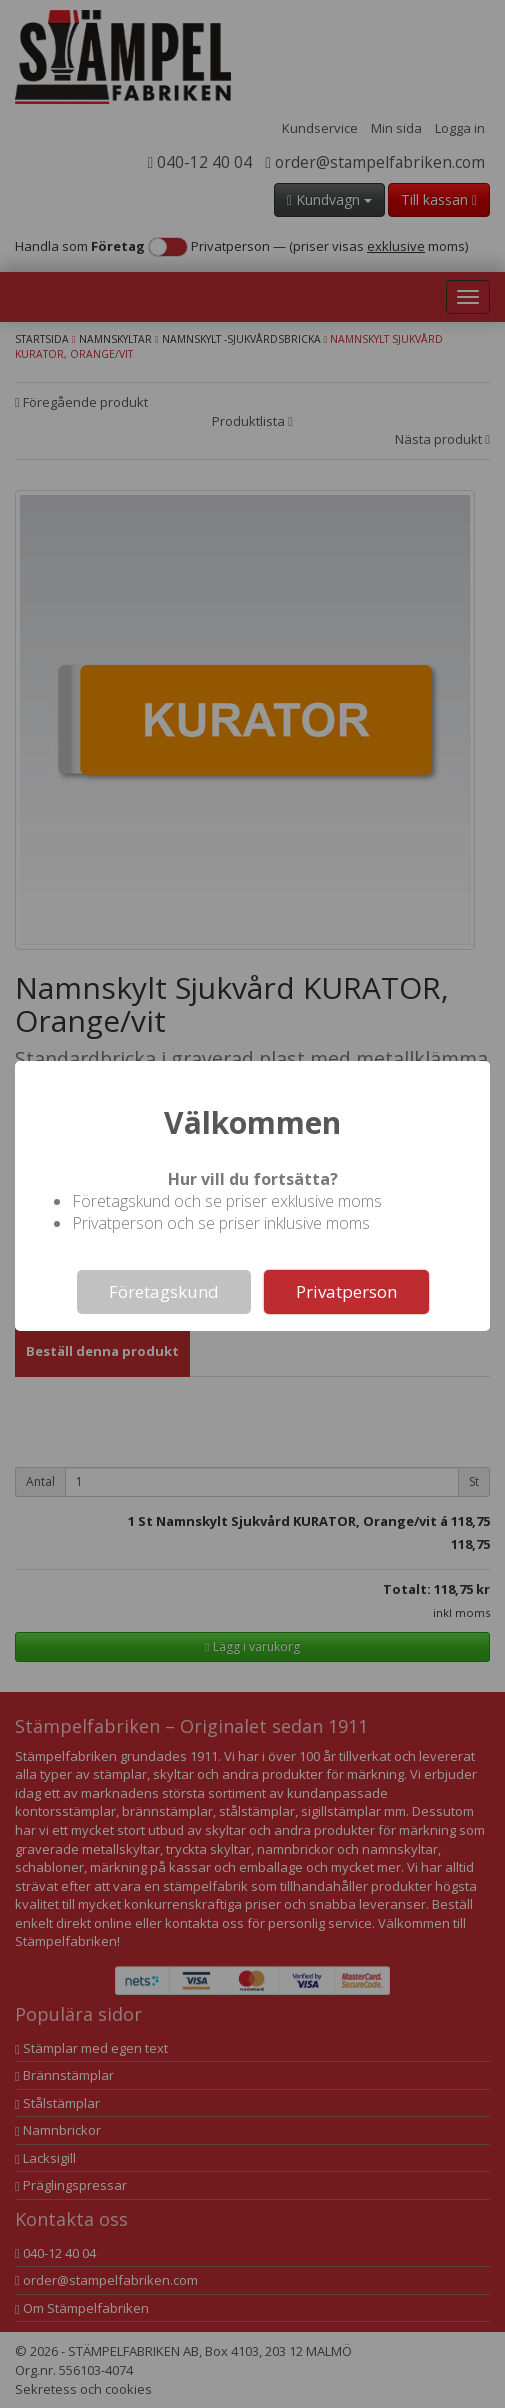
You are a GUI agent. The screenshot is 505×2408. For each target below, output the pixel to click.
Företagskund (164, 1291)
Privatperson (346, 1291)
